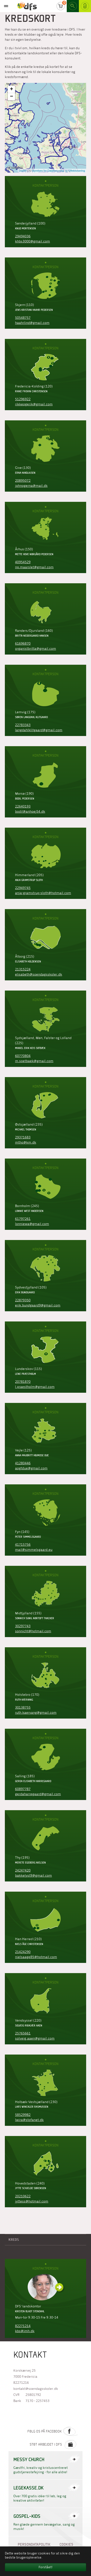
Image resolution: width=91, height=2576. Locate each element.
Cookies (66, 2544)
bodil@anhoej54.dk (30, 811)
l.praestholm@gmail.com (35, 1386)
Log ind (85, 7)
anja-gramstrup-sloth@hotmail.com (43, 893)
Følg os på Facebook (52, 2431)
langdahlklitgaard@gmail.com (38, 730)
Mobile (6, 6)
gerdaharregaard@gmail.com (38, 1794)
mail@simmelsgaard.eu (33, 1549)
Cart (61, 7)
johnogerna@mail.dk (31, 485)
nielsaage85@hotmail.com (36, 1957)
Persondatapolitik (34, 2544)
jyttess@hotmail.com (31, 2201)
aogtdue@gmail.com (31, 1468)
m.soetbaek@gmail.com (34, 1061)
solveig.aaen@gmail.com (35, 2038)
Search (73, 7)
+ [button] (11, 89)
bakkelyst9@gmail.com (33, 1875)
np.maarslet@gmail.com (34, 567)
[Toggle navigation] (6, 6)
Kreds (13, 2239)
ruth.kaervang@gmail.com (36, 1712)
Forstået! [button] (45, 2567)
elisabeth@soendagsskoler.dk (38, 974)
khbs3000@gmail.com (32, 241)
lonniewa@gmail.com (32, 1223)
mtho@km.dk (25, 1142)
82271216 (21, 2382)
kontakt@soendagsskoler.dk (35, 2388)
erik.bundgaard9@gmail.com (37, 1305)
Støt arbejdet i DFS (54, 2444)
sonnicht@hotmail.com (33, 1631)
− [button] (11, 96)
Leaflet (23, 170)
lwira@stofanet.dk (29, 2119)
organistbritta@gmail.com (35, 648)
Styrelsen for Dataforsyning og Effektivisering (58, 170)
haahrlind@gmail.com (32, 322)
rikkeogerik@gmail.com (34, 404)
